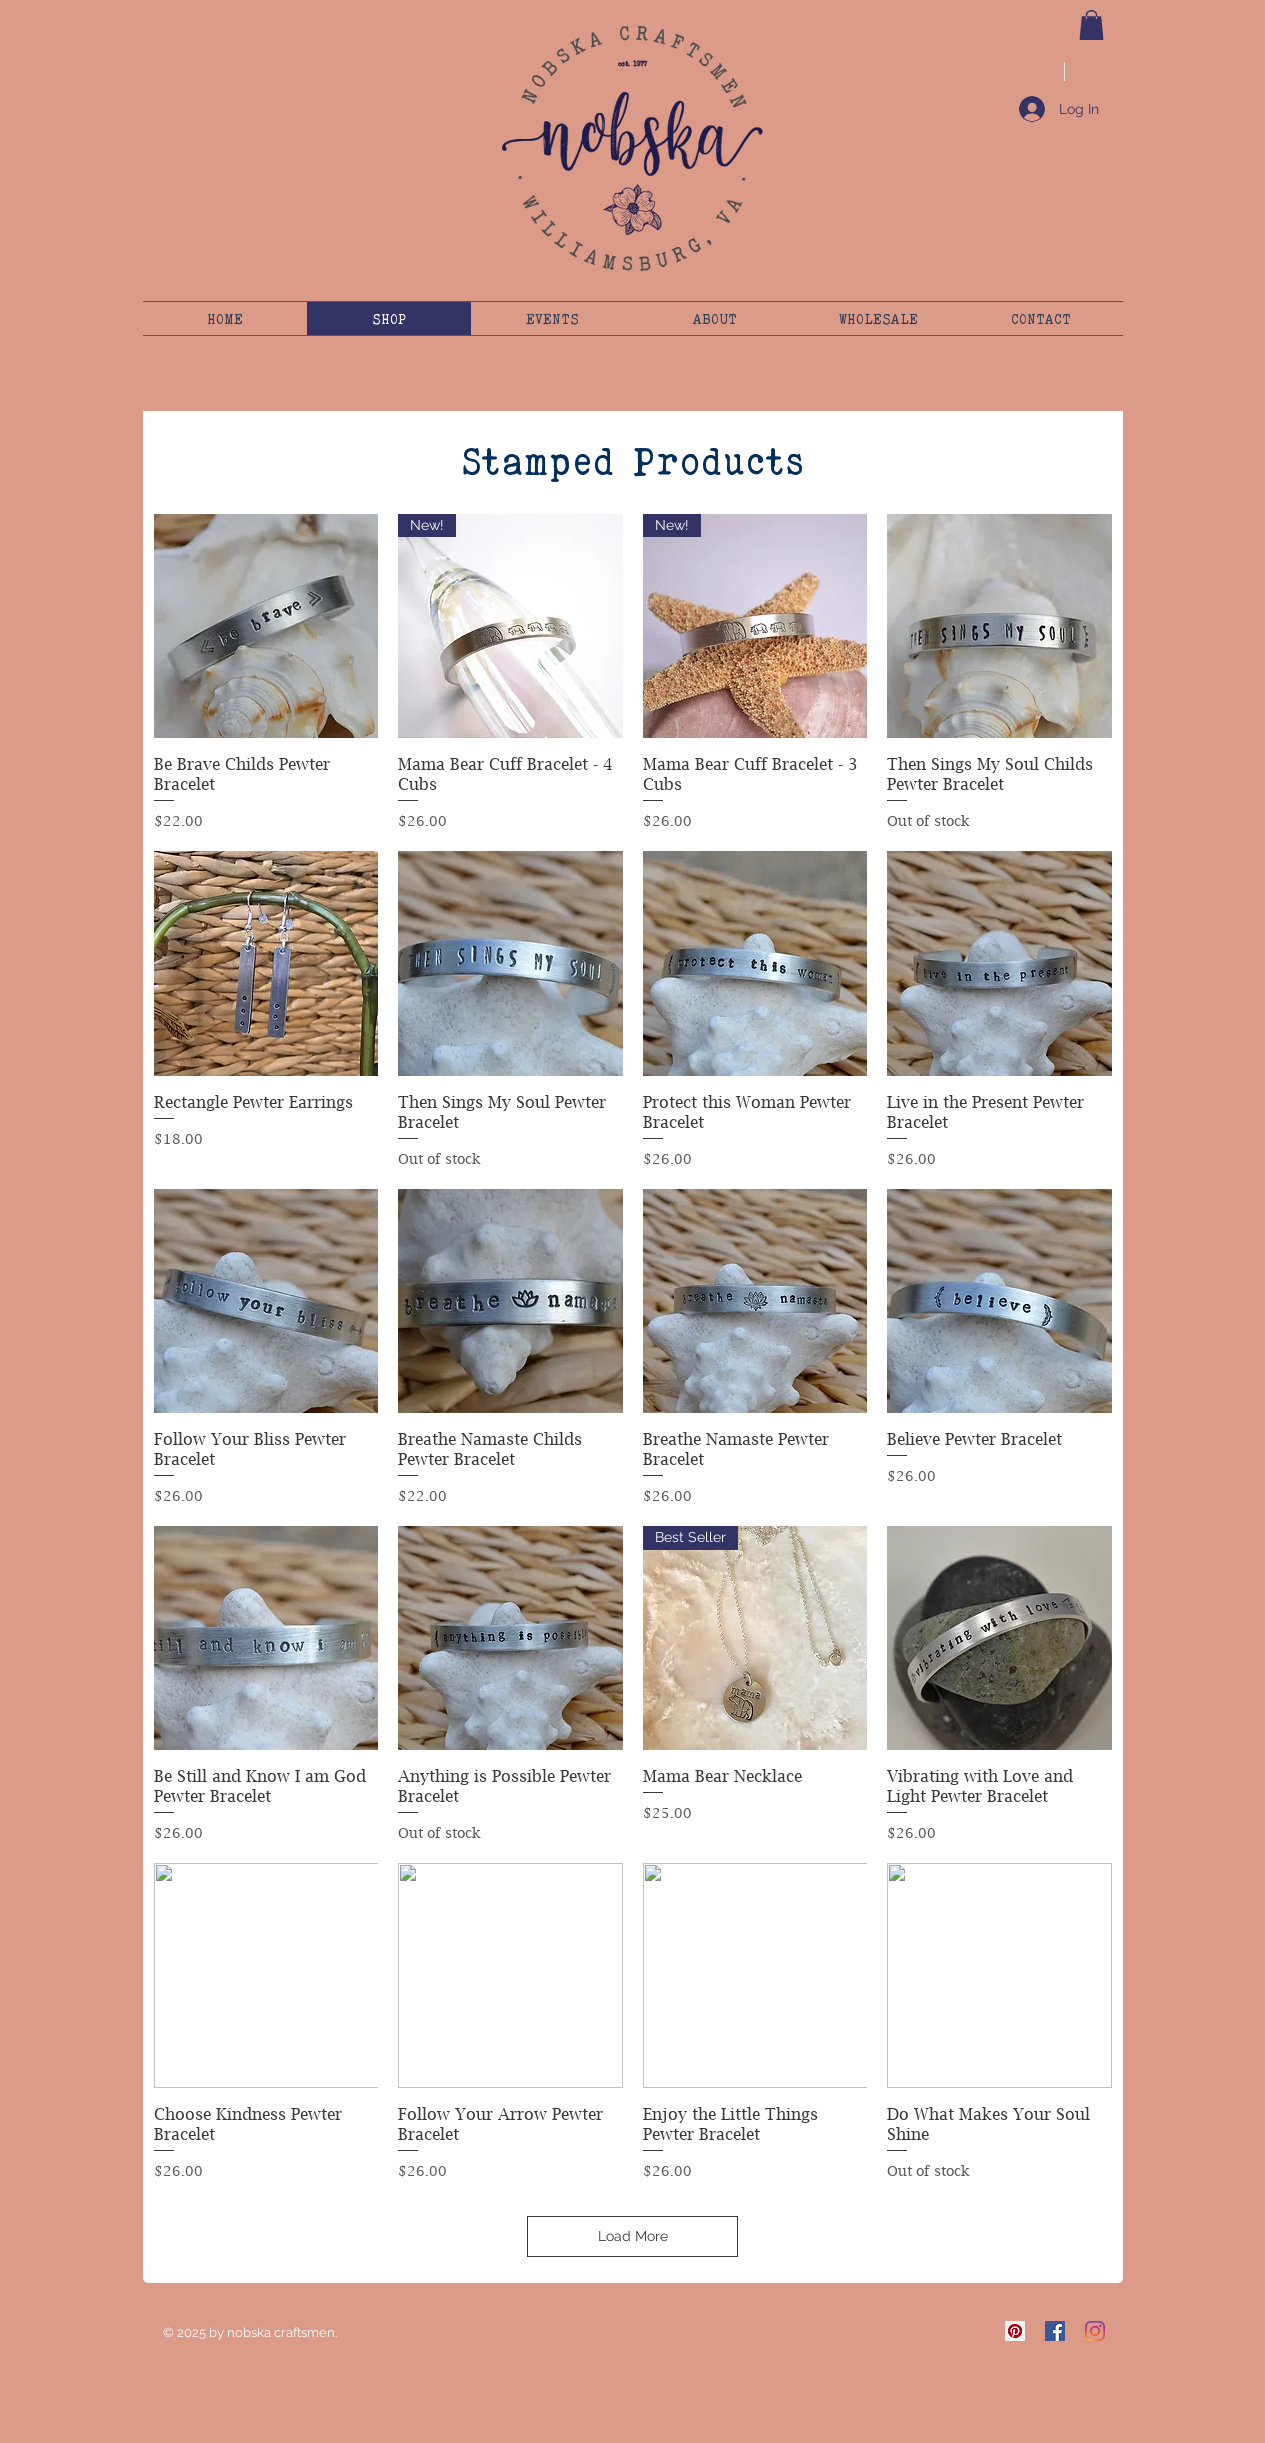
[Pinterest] (1015, 2331)
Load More (633, 2236)
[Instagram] (1095, 2331)
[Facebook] (1055, 2331)
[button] (1091, 25)
